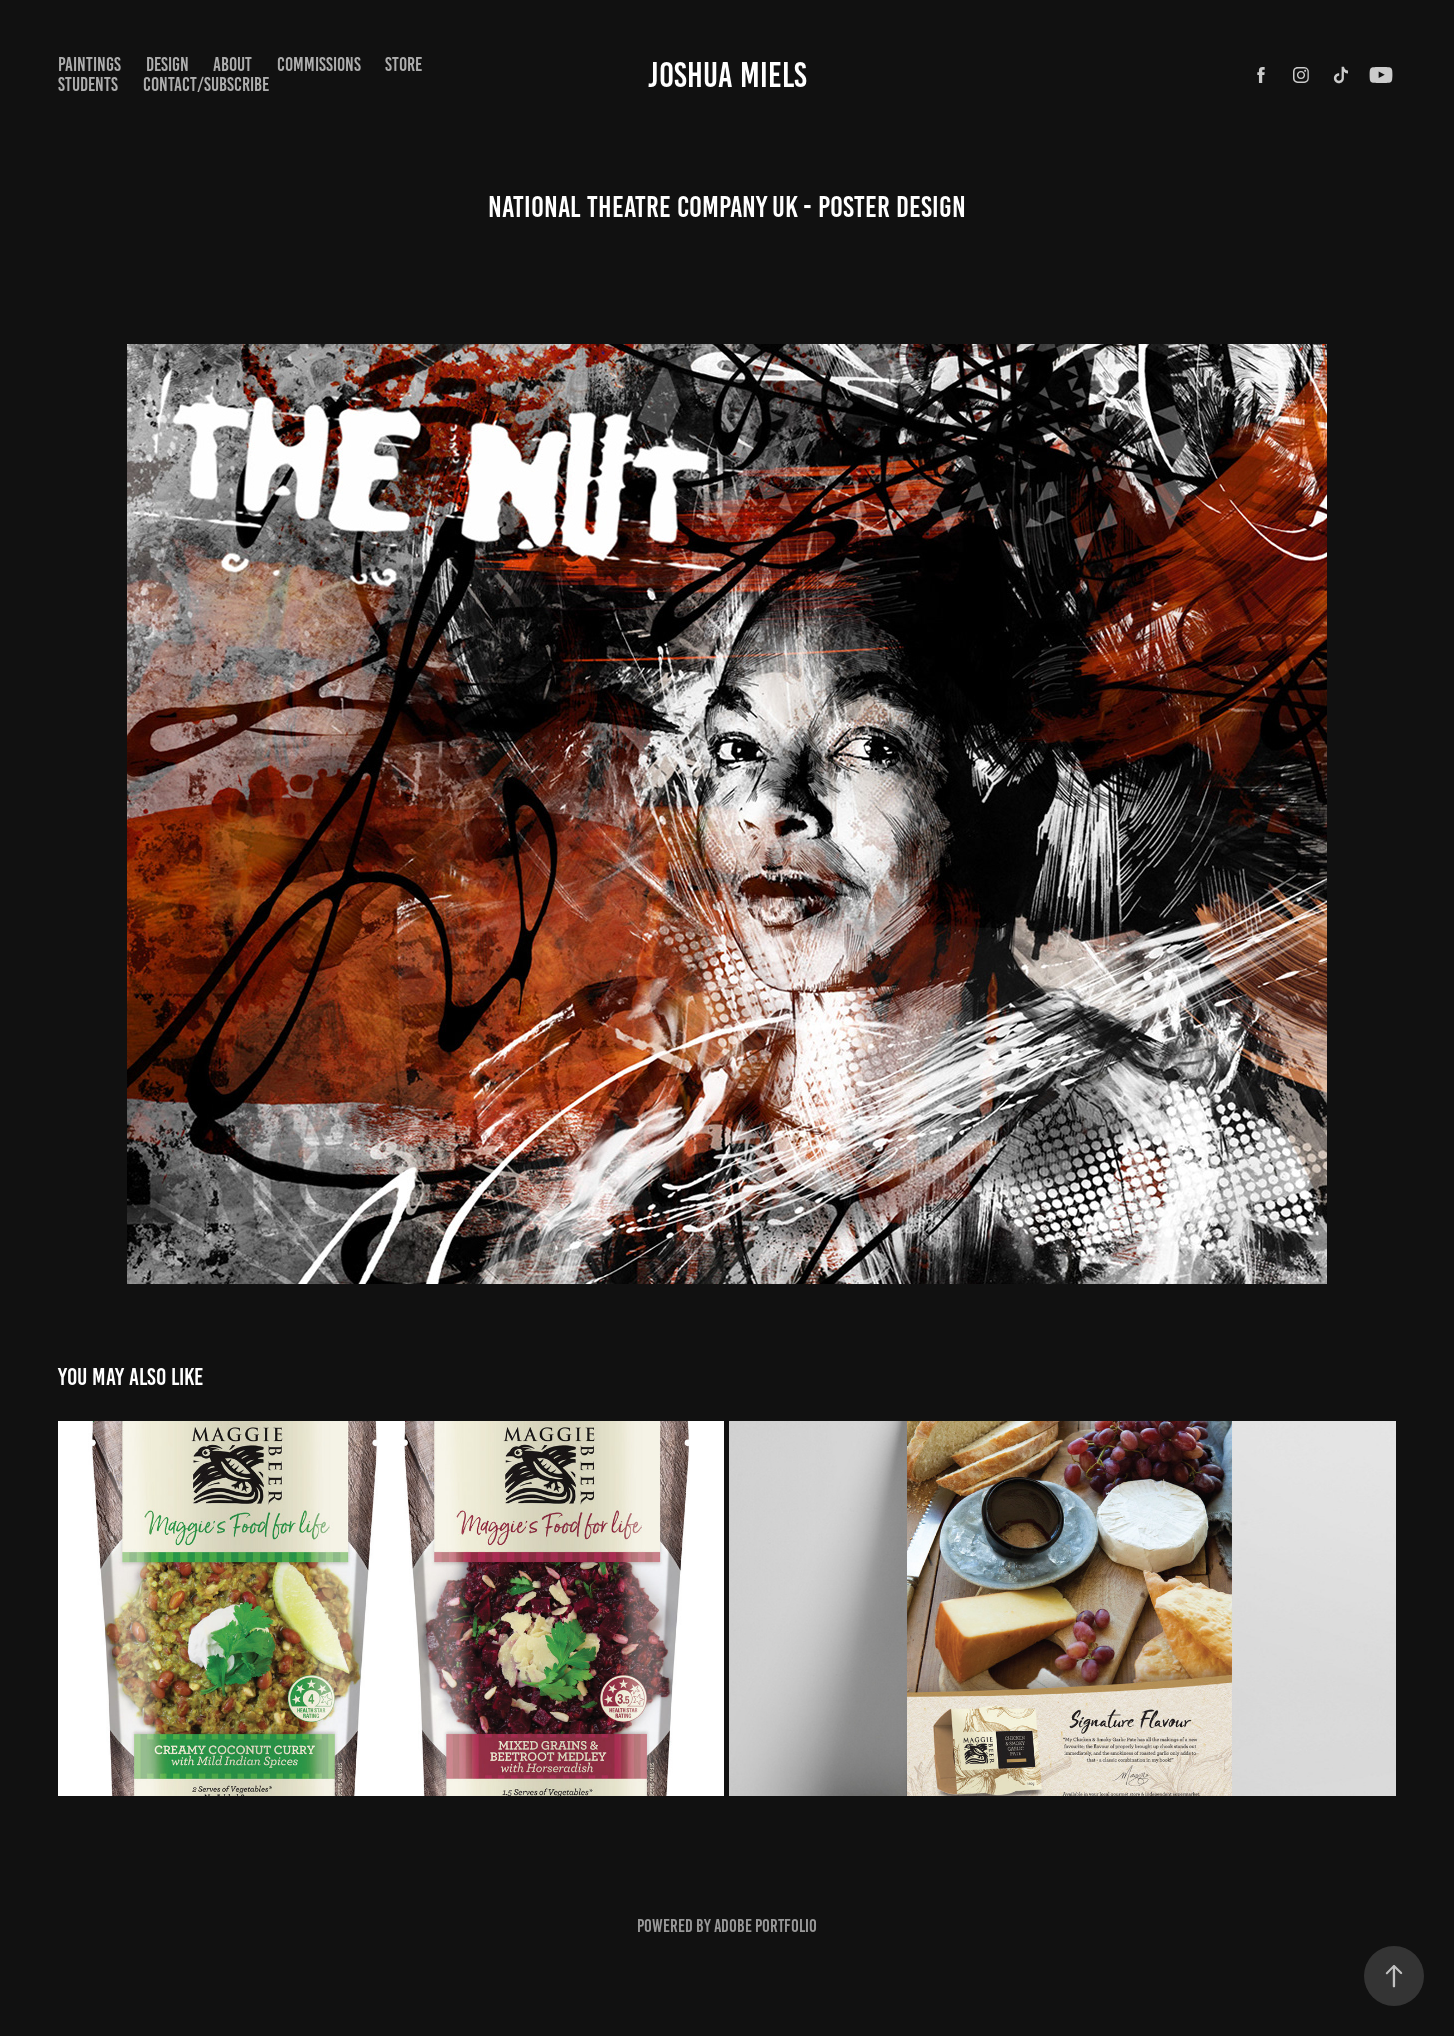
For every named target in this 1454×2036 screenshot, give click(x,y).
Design (167, 64)
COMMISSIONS (319, 64)
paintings (89, 64)
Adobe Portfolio (765, 1926)
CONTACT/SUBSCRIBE (206, 84)
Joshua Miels (727, 75)
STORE (403, 64)
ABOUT (232, 64)
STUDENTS (88, 84)
